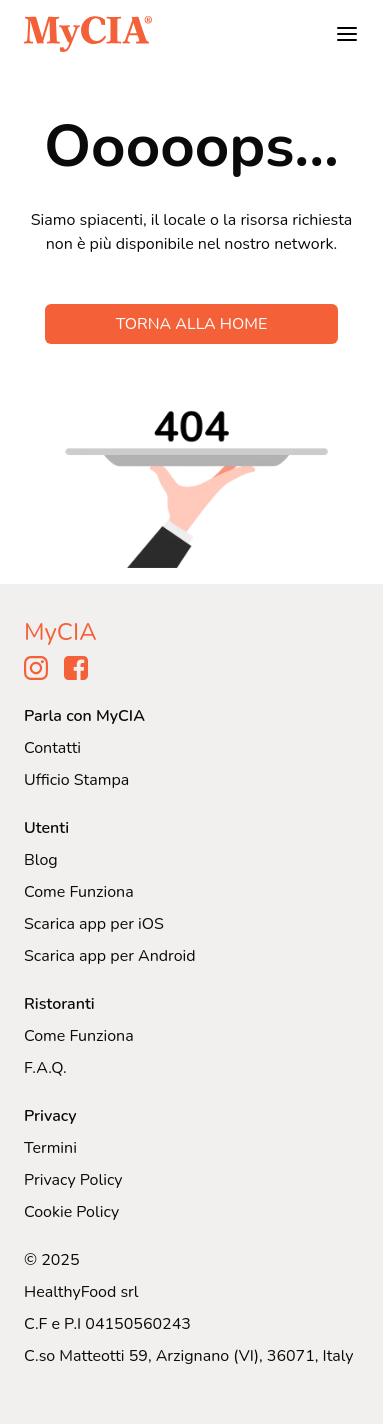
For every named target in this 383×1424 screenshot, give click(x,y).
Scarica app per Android (110, 956)
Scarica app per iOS (94, 924)
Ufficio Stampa (76, 780)
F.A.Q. (45, 1068)
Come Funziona (79, 892)
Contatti (52, 748)
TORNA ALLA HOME (192, 324)
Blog (41, 860)
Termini (50, 1148)
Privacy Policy (73, 1180)
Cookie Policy (71, 1212)
